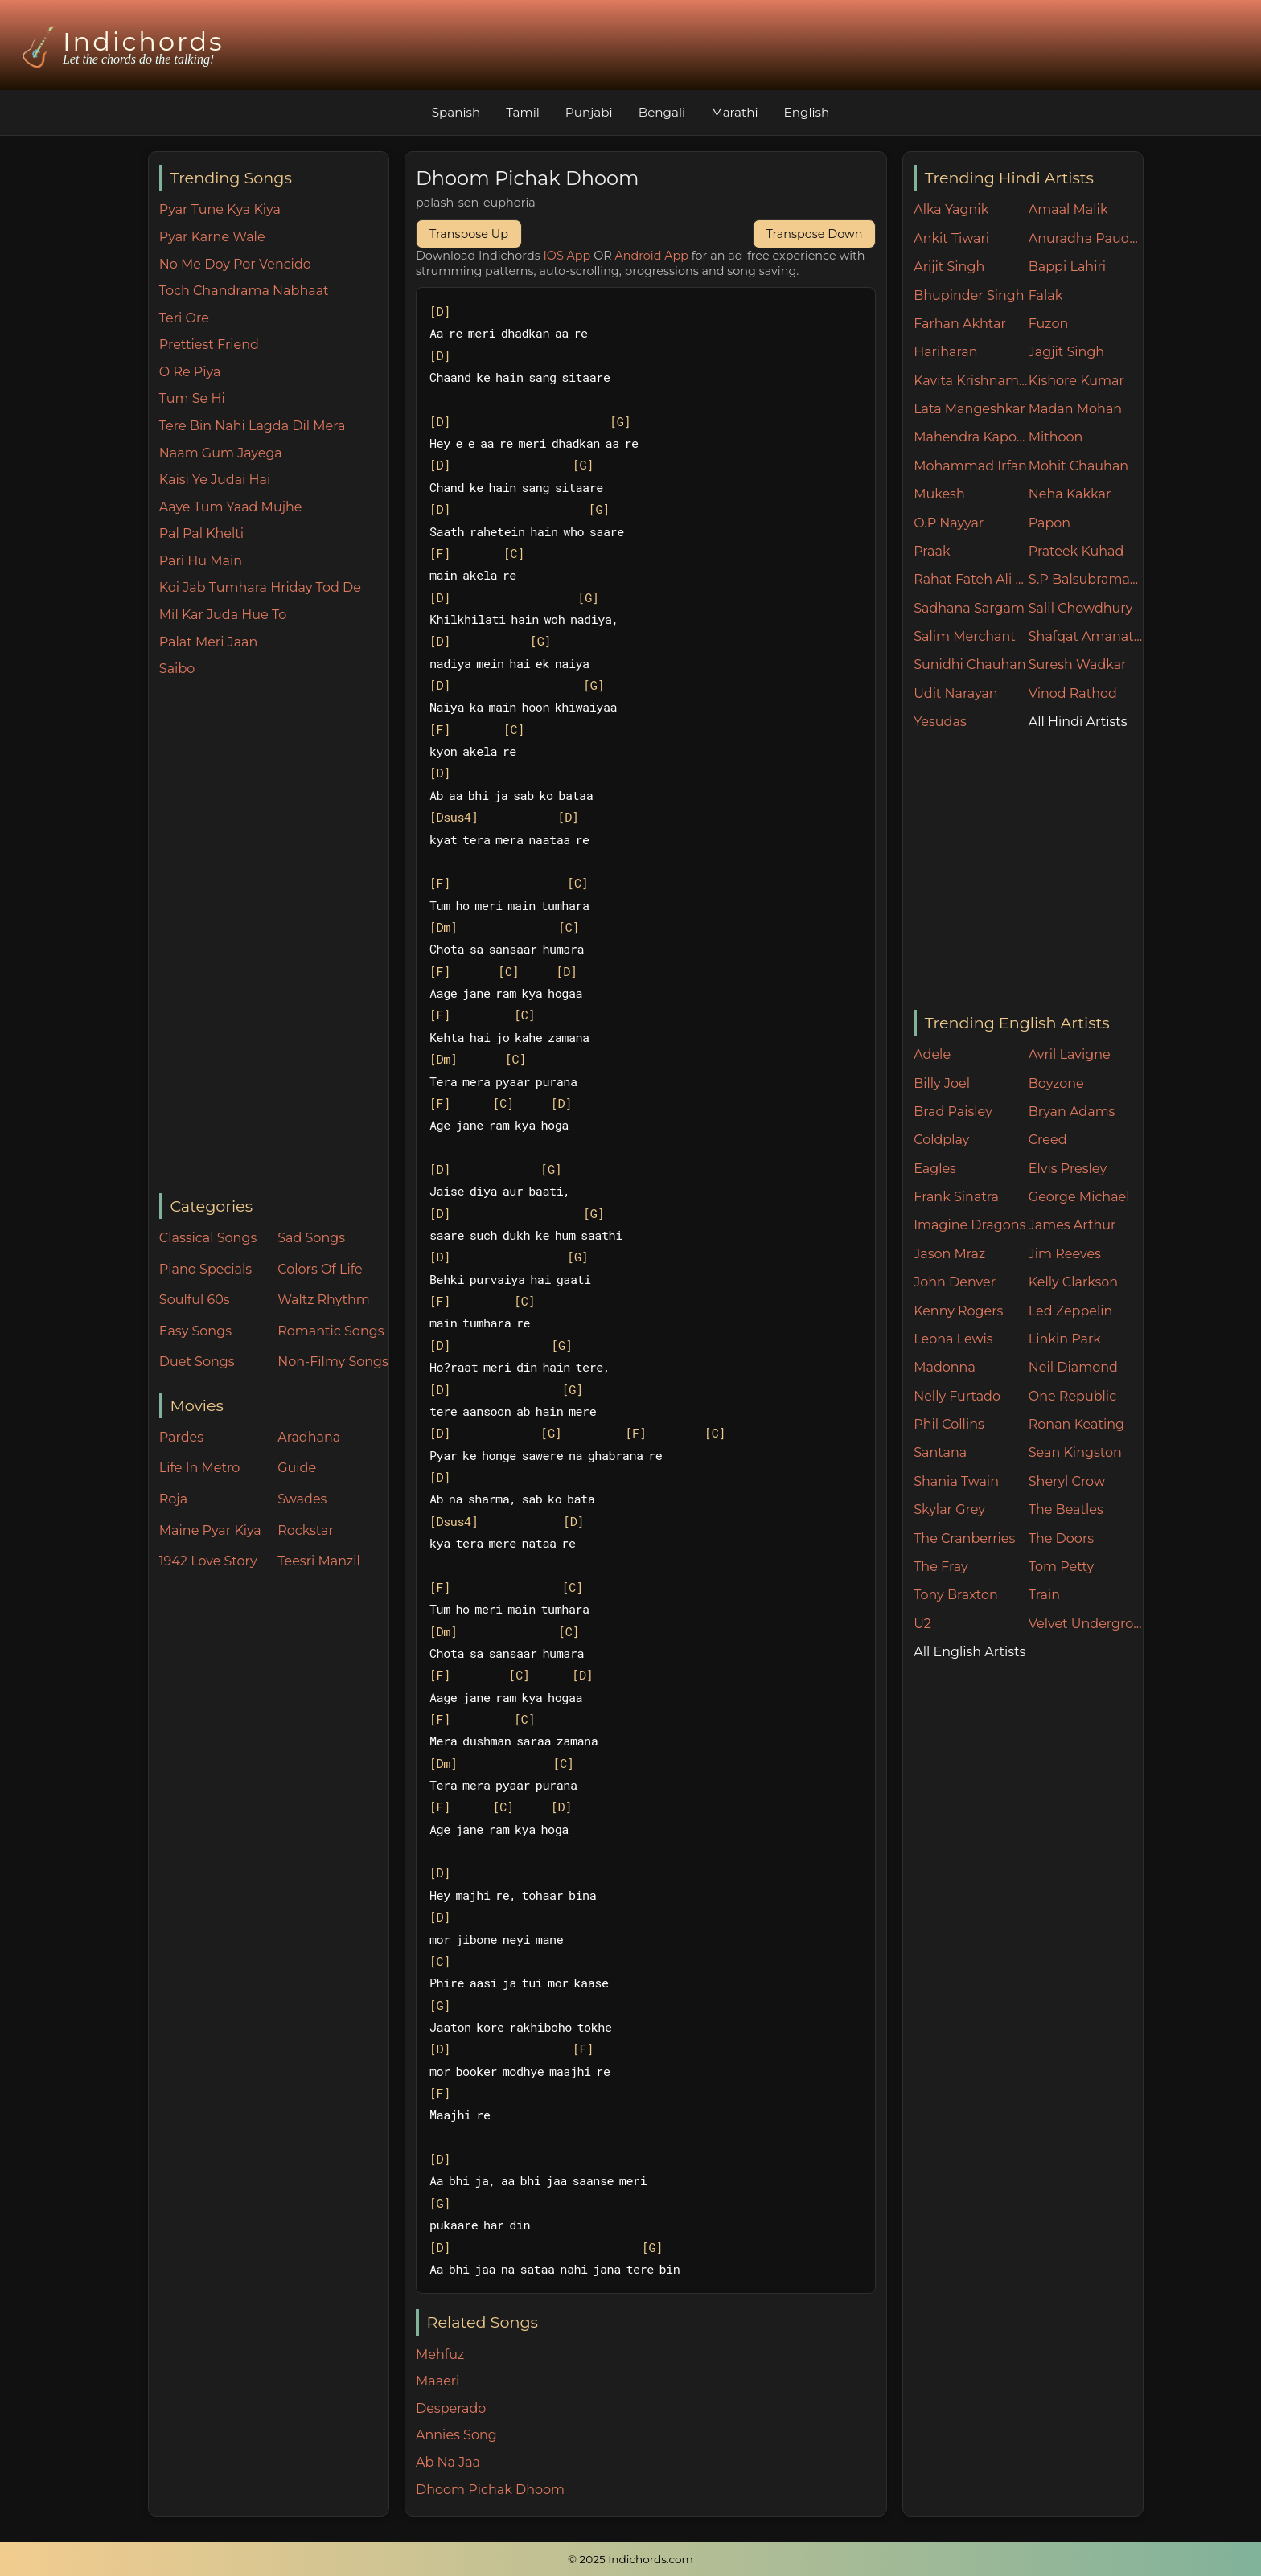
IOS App (567, 255)
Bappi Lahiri (1067, 266)
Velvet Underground (1086, 1623)
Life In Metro (199, 1467)
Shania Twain (956, 1481)
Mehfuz (440, 2354)
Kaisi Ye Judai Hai (215, 479)
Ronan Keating (1076, 1424)
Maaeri (437, 2381)
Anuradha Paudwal (1086, 238)
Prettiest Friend (209, 344)
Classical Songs (208, 1237)
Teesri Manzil (318, 1561)
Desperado (451, 2408)
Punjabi (589, 112)
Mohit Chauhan (1078, 466)
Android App (651, 255)
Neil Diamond (1073, 1367)
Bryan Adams (1072, 1111)
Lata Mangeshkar (969, 408)
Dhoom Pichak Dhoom (490, 2489)
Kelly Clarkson (1073, 1282)
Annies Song (456, 2435)
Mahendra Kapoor (971, 437)
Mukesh (939, 494)
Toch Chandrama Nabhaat (244, 290)
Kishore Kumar (1076, 380)
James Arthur (1072, 1225)
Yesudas (940, 721)
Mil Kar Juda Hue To (222, 614)
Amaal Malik (1068, 209)
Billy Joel (942, 1083)
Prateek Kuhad (1076, 551)
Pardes (181, 1437)
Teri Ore (184, 318)
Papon (1049, 523)
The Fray (940, 1566)
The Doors (1061, 1538)
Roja (173, 1499)
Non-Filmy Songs (332, 1361)
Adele (932, 1054)
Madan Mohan (1075, 408)
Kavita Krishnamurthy (971, 380)
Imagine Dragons (969, 1225)
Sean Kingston (1075, 1452)
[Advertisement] (273, 936)
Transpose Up (468, 234)
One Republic (1072, 1396)
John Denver (955, 1282)
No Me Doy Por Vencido (235, 264)
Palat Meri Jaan (208, 642)
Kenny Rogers (958, 1311)
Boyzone (1056, 1083)
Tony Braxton (956, 1594)
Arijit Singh (949, 266)
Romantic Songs (330, 1331)
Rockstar (305, 1530)
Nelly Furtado (957, 1396)
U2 (922, 1623)
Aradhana (308, 1437)
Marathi (734, 112)
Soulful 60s (194, 1299)
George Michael (1079, 1196)
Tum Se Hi (192, 398)
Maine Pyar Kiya (210, 1530)
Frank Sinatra (956, 1196)
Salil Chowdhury (1081, 608)
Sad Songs (311, 1237)
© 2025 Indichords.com (630, 2559)
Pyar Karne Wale (212, 236)
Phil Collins (949, 1424)
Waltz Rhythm (323, 1299)
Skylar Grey (949, 1509)
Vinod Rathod (1073, 693)
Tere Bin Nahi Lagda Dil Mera (252, 425)
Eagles (935, 1168)
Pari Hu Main (200, 560)
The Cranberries (964, 1538)
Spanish (456, 112)
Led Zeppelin (1071, 1311)
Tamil (523, 112)
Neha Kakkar (1070, 494)
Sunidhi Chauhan (969, 664)
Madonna (945, 1367)
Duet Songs (197, 1361)
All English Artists (969, 1651)
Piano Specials (205, 1269)
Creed (1048, 1139)
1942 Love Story (208, 1561)
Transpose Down (814, 234)
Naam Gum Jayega (220, 453)
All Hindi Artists (1078, 721)
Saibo (177, 668)
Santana (940, 1452)
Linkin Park (1065, 1339)
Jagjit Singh (1066, 351)
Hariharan (945, 351)
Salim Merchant (965, 636)
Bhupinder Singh (969, 295)
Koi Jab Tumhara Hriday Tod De (260, 587)
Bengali (662, 112)
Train (1044, 1594)
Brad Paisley (953, 1111)
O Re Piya (190, 371)
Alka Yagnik (951, 209)
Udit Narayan (955, 693)
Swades (302, 1499)
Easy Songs (195, 1331)
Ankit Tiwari (951, 238)
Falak (1046, 295)
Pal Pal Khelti (201, 533)
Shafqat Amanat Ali (1086, 636)
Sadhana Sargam (969, 608)
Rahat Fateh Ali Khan (971, 579)
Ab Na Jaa (448, 2462)
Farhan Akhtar (960, 323)
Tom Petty (1061, 1566)
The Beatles (1066, 1509)
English (807, 112)
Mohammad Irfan (970, 466)
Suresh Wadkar (1078, 664)
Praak (932, 551)
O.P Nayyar (949, 523)
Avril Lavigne (1070, 1054)
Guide (296, 1467)
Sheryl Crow (1067, 1481)
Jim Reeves (1065, 1253)
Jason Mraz (949, 1253)
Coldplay (941, 1139)
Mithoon (1056, 437)
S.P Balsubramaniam (1086, 579)
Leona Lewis (953, 1339)
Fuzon (1048, 323)
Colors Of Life (319, 1269)
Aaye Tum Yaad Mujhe (230, 507)
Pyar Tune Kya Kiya (220, 209)
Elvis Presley (1068, 1168)
